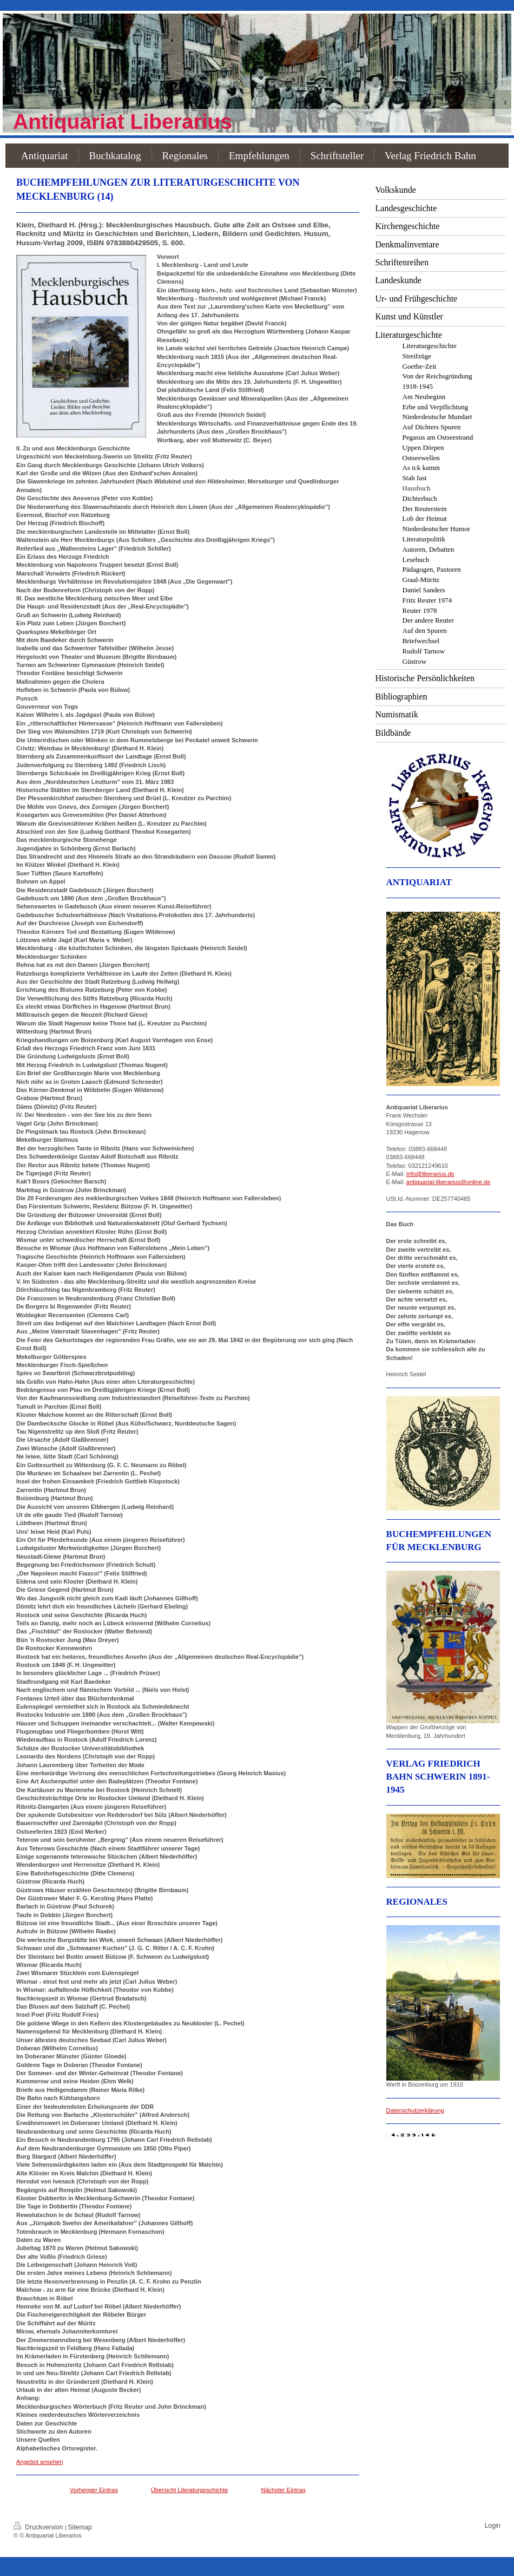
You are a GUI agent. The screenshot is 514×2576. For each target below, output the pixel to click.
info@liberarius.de (430, 1174)
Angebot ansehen (39, 2462)
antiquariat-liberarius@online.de (448, 1182)
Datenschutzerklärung (415, 2110)
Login (492, 2525)
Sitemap (80, 2527)
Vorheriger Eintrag (94, 2490)
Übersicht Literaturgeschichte (189, 2490)
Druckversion (39, 2527)
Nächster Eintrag (283, 2490)
